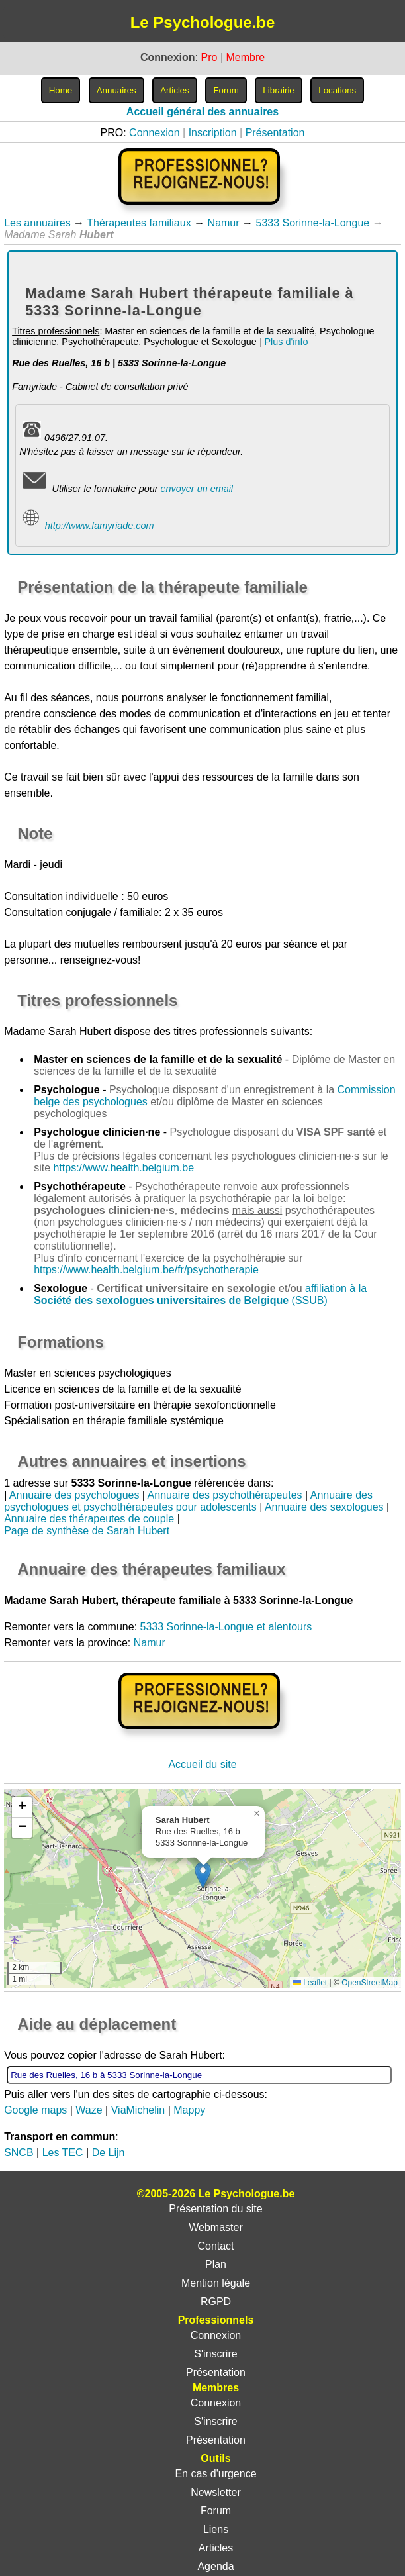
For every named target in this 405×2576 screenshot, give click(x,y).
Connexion (154, 132)
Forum (216, 2510)
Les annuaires (37, 222)
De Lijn (108, 2152)
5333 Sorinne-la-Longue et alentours (226, 1626)
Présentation (275, 132)
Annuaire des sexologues (324, 1506)
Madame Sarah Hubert (57, 1031)
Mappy (189, 2110)
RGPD (216, 2301)
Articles (216, 2547)
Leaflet (310, 1982)
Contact (215, 2246)
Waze (88, 2110)
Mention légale (215, 2283)
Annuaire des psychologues (74, 1495)
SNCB (18, 2152)
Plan (215, 2264)
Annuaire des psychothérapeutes (225, 1495)
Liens (215, 2529)
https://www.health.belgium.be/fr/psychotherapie (146, 1269)
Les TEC (62, 2152)
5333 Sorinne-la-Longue (313, 222)
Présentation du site (215, 2208)
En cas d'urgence (215, 2473)
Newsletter (216, 2492)
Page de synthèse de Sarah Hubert (86, 1530)
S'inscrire (215, 2353)
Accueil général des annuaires (202, 111)
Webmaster (216, 2227)
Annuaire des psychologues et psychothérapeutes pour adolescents (188, 1500)
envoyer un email (196, 488)
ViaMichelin (138, 2110)
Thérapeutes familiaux (139, 222)
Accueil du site (202, 1764)
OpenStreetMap (369, 1982)
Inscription (213, 132)
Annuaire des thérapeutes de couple (89, 1518)
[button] (203, 1875)
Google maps (35, 2110)
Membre (245, 57)
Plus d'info (286, 341)
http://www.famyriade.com (99, 525)
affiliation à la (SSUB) (200, 1294)
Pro (209, 57)
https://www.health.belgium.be (123, 1167)
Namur (224, 222)
